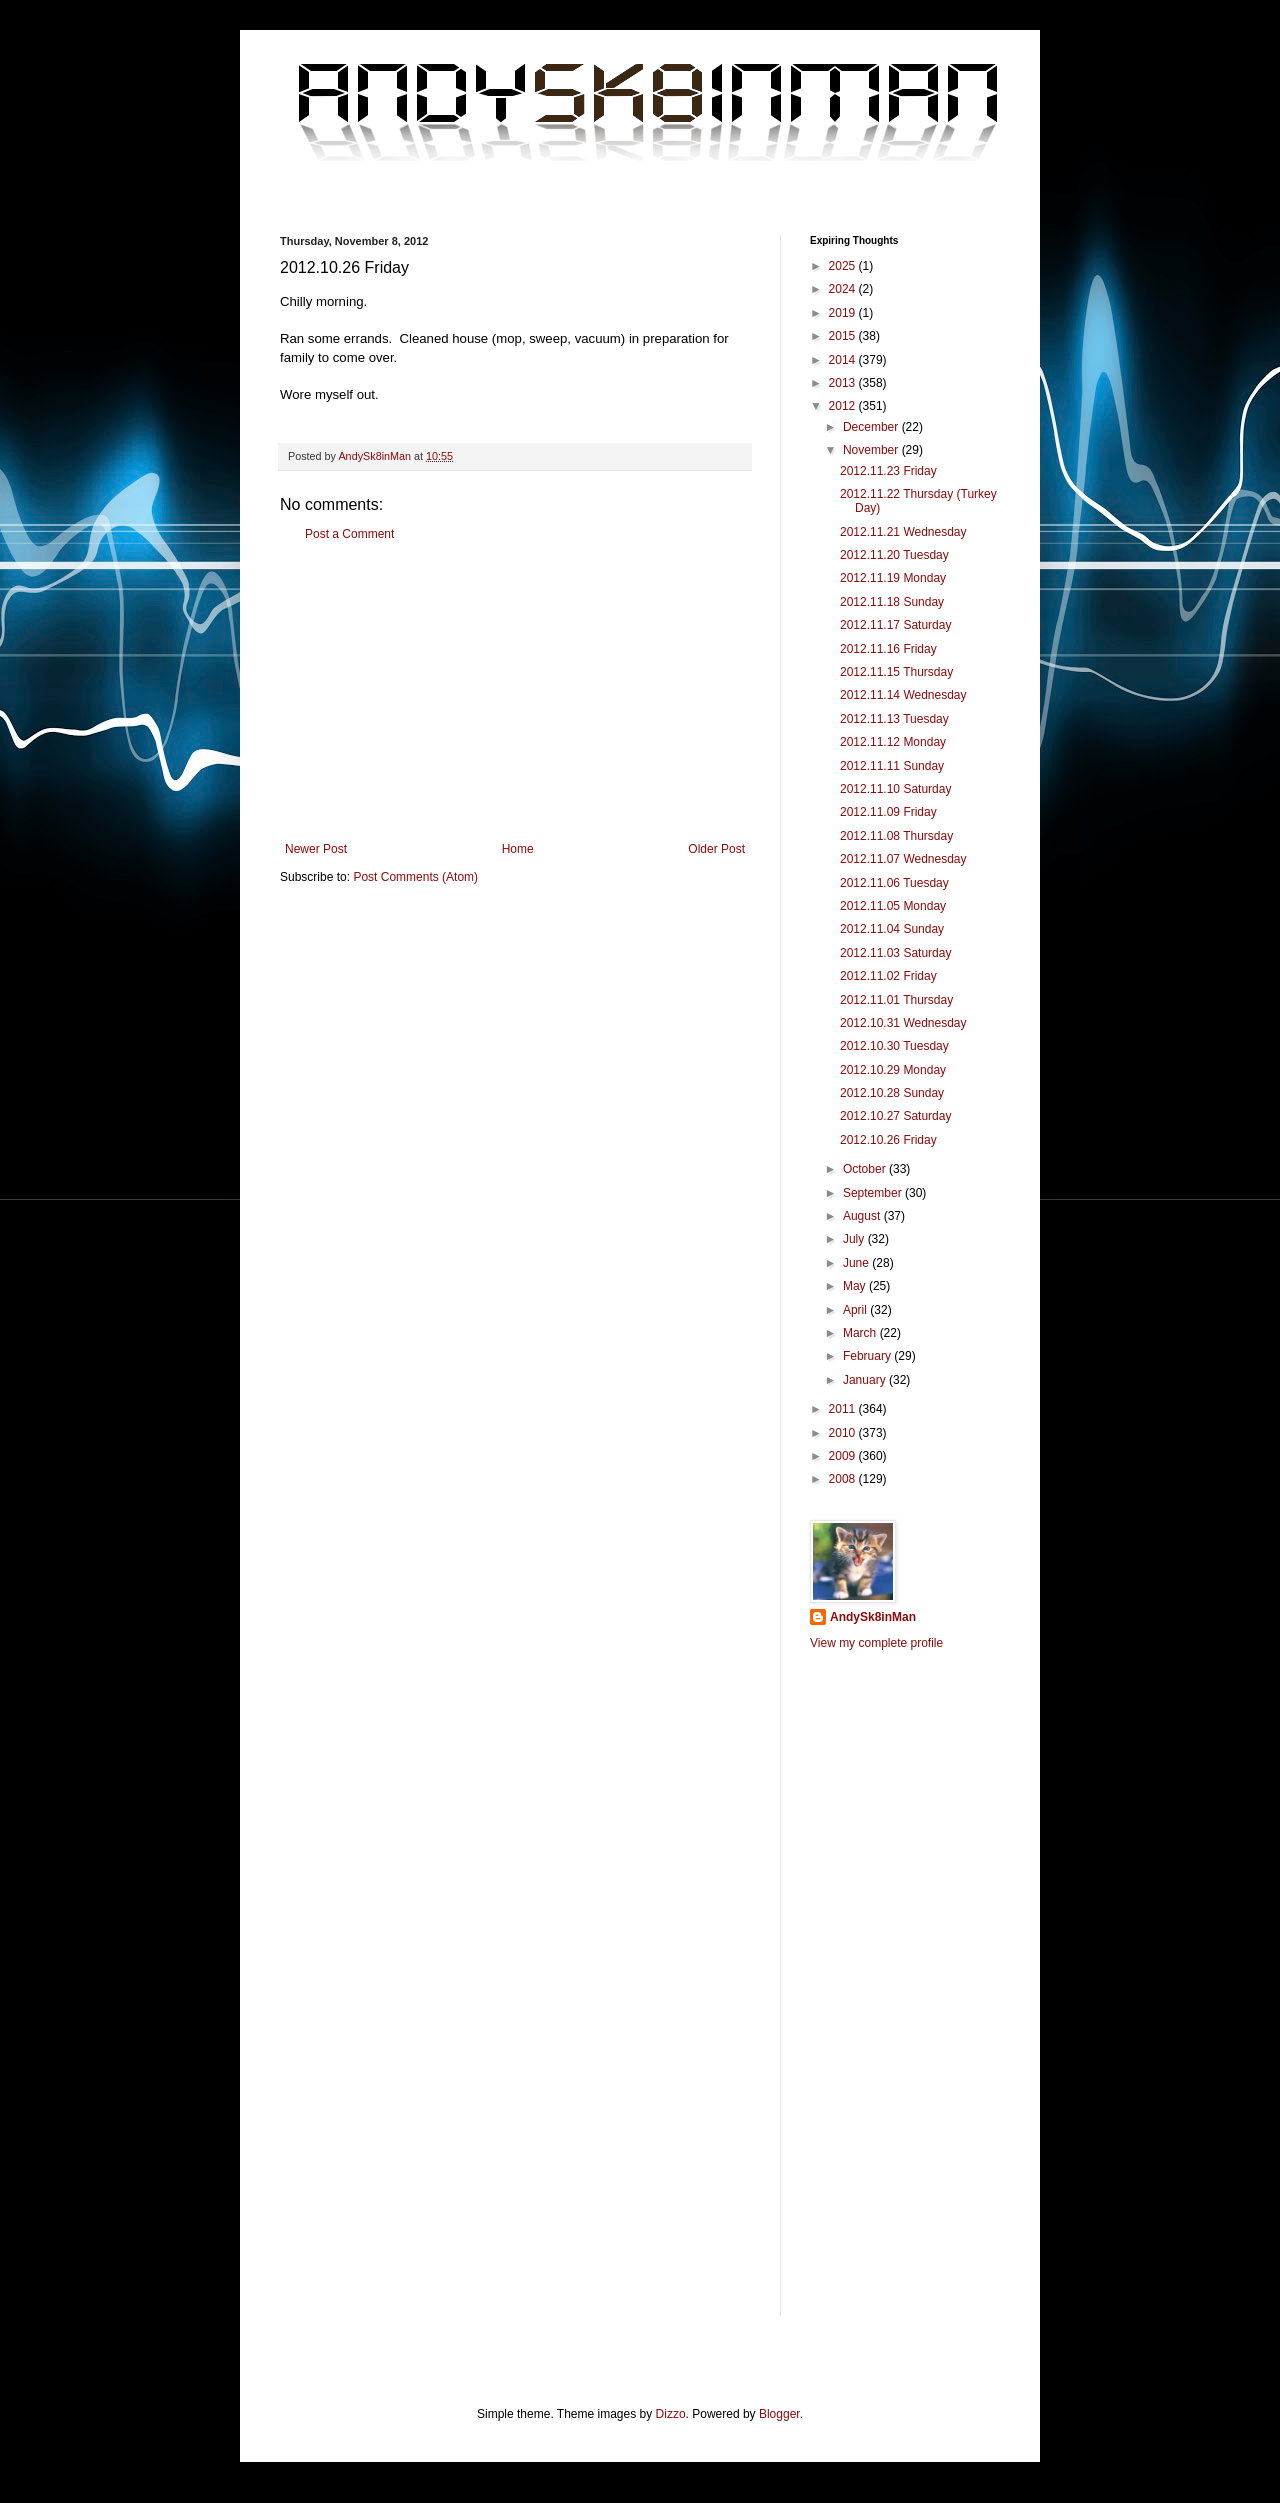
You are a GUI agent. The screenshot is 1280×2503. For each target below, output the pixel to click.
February (868, 1356)
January (866, 1380)
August (863, 1216)
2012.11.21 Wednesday (903, 532)
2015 (844, 336)
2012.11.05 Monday (893, 906)
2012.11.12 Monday (893, 742)
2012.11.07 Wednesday (903, 859)
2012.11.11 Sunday (892, 766)
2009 (844, 1456)
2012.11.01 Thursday (896, 1000)
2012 (844, 406)
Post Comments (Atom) (415, 877)
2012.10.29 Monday (893, 1070)
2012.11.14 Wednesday (903, 695)
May (856, 1286)
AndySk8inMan (873, 1617)
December (872, 427)
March (861, 1333)
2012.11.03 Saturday (895, 953)
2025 (844, 266)
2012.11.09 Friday (888, 812)
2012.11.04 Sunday (892, 929)
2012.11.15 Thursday (896, 672)
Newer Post (316, 849)
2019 (844, 313)
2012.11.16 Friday (888, 649)
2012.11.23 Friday (888, 471)
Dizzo (671, 2414)
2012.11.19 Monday (893, 578)
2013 (844, 383)
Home (518, 849)
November (872, 450)
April (856, 1310)
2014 (844, 360)
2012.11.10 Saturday (895, 789)
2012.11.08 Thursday (896, 836)
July (855, 1239)
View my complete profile (876, 1643)
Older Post (716, 849)
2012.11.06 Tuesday (894, 883)
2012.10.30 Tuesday (894, 1046)
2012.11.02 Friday (888, 976)
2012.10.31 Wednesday (903, 1023)
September (874, 1193)
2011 (844, 1409)
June (857, 1263)
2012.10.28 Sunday (892, 1093)
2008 (844, 1479)
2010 (844, 1433)
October (866, 1169)
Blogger (779, 2414)
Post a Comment (349, 534)
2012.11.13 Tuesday (894, 719)
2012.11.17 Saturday (895, 625)
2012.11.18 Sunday (892, 602)
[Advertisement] (515, 692)
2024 (844, 289)
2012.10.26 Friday (888, 1140)
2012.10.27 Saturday (895, 1116)
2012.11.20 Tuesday (894, 555)
